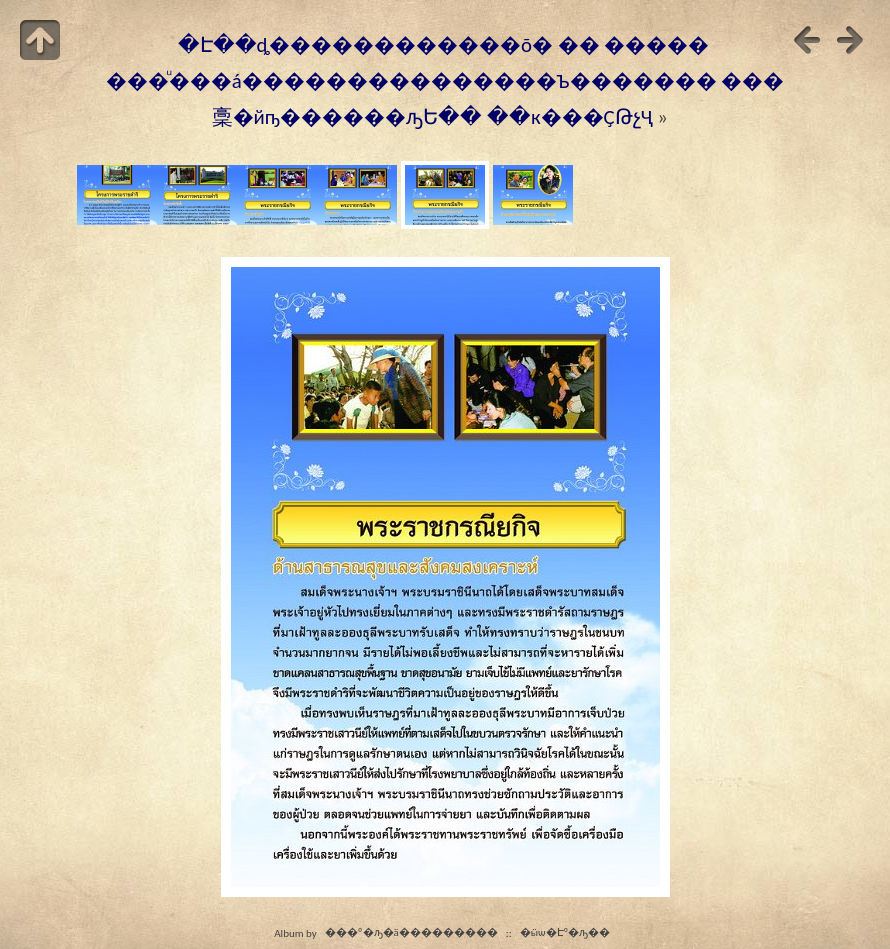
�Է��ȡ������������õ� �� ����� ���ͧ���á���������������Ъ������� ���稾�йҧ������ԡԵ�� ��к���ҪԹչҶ (445, 81)
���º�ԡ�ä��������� (411, 933)
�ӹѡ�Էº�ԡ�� (565, 933)
